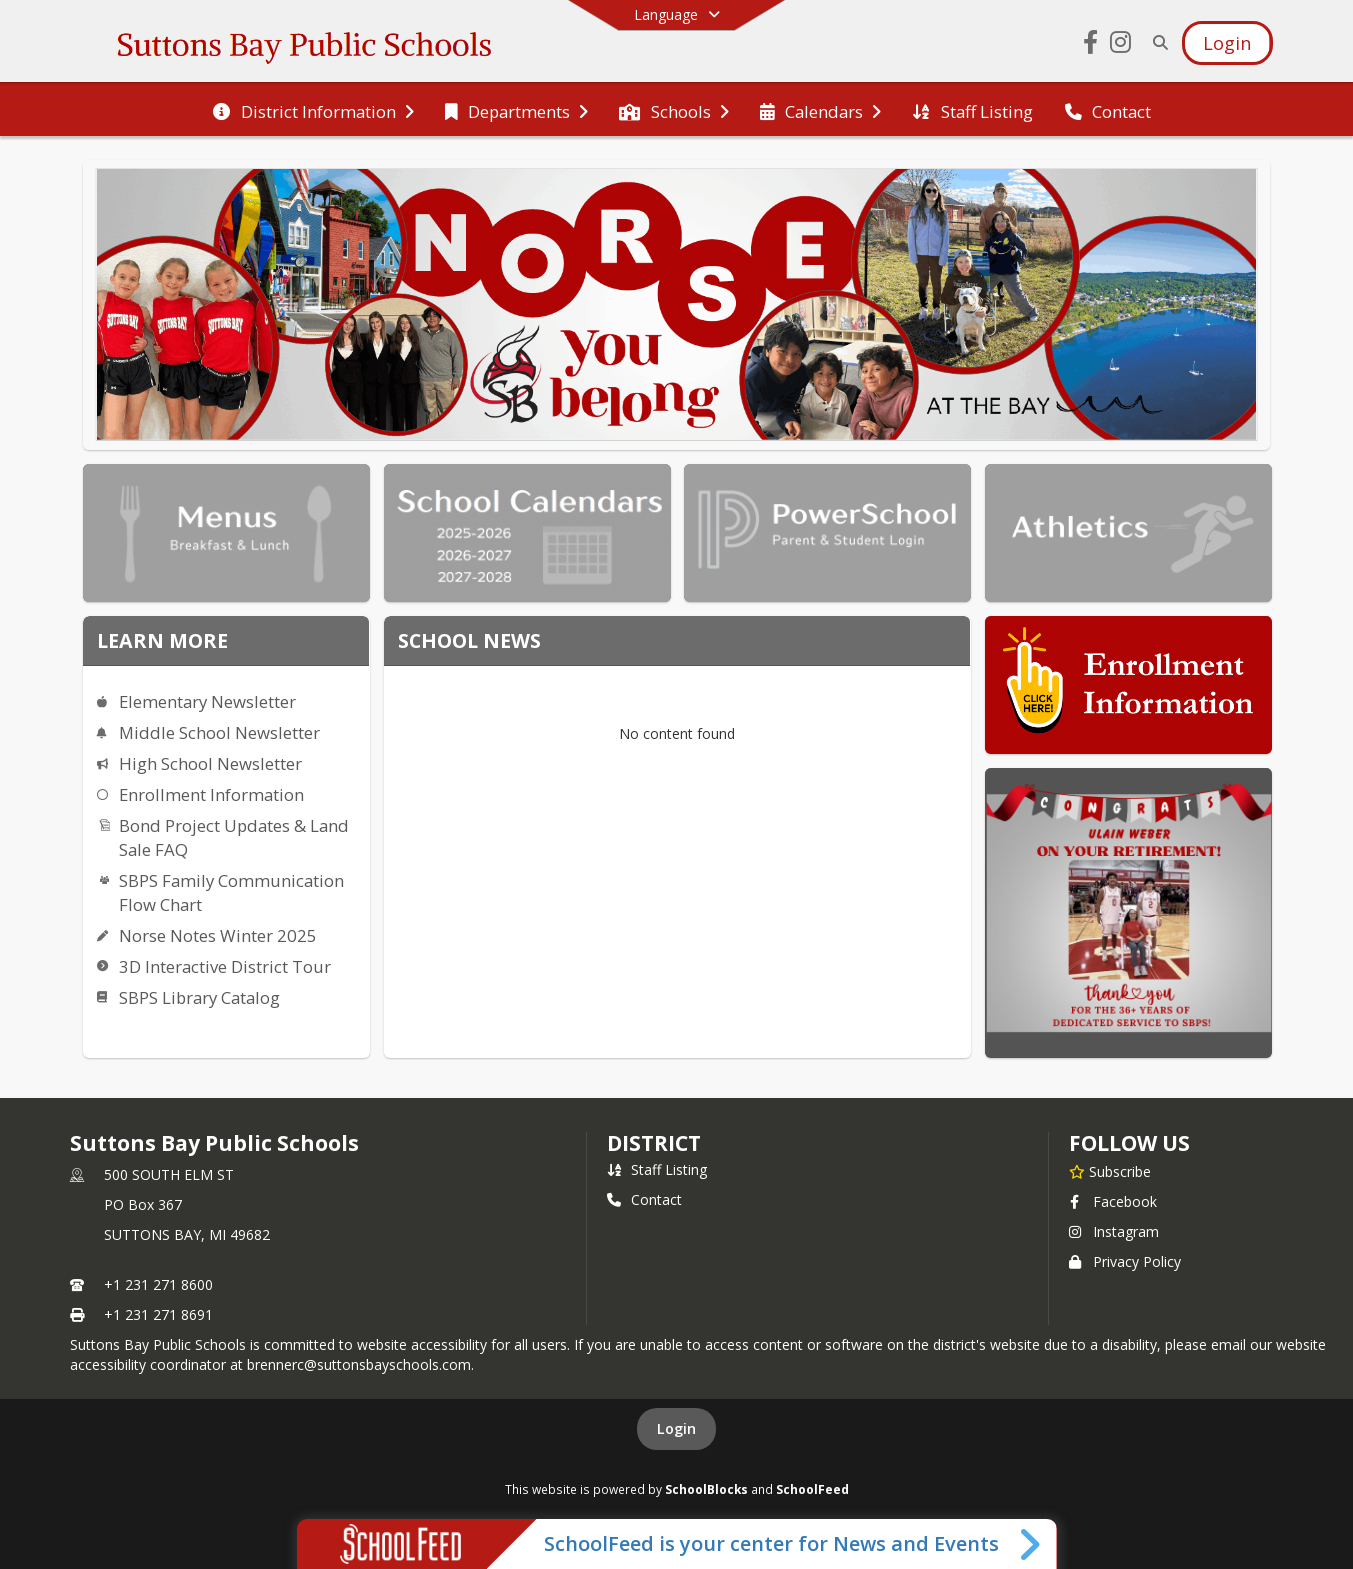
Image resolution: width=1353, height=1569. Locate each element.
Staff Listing (657, 1169)
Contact (644, 1199)
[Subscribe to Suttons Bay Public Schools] (1110, 1171)
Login (676, 1428)
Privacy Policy (1125, 1261)
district (654, 1143)
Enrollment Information (211, 794)
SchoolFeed (812, 1489)
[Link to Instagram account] (1120, 45)
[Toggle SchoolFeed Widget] (1031, 1544)
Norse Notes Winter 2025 (218, 935)
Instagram (1114, 1231)
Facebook (1113, 1201)
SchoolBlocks (706, 1489)
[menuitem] (313, 110)
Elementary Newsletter (207, 701)
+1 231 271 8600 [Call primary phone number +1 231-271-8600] (158, 1284)
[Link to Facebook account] (1090, 45)
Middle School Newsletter (219, 732)
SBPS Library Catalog (199, 997)
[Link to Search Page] (1156, 42)
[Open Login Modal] (1227, 43)
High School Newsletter (210, 763)
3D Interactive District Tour (225, 966)
